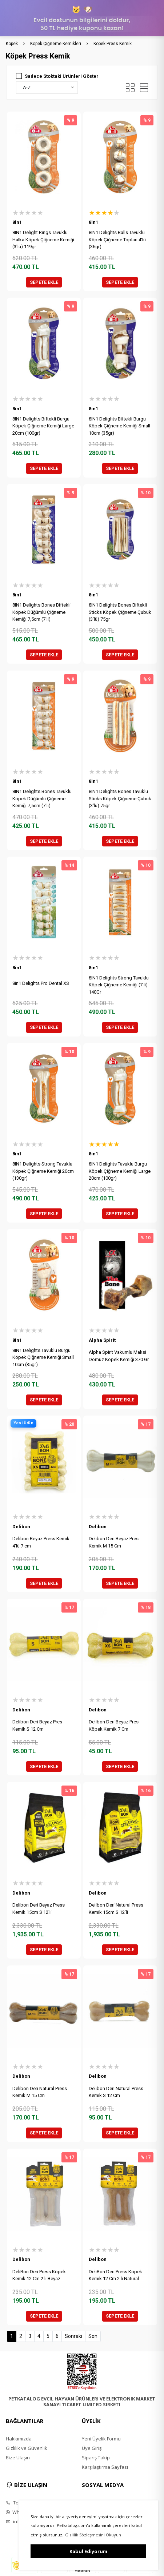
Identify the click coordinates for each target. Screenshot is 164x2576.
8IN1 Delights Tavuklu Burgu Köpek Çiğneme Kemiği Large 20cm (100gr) (120, 1171)
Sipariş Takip (96, 2457)
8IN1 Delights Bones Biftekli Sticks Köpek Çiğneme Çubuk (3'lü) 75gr (120, 612)
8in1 (17, 222)
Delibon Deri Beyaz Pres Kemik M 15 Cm (114, 1542)
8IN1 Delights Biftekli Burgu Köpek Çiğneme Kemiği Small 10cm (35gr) (119, 426)
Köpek (12, 43)
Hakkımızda (19, 2439)
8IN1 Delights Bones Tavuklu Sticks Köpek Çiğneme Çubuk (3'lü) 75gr (120, 798)
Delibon (21, 1526)
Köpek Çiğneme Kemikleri (55, 43)
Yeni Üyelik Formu (101, 2439)
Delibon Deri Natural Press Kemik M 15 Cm (39, 2092)
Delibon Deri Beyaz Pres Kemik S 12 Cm (37, 1725)
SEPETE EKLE (44, 282)
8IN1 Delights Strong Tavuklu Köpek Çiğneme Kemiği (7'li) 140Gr (119, 985)
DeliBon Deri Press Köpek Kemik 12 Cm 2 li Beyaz (39, 2275)
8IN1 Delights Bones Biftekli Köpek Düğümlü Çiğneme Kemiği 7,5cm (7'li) (41, 612)
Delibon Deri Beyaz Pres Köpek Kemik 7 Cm (114, 1725)
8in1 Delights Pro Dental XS (40, 983)
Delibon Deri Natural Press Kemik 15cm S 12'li (116, 1908)
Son (92, 2336)
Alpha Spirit (102, 1340)
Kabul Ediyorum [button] (88, 2551)
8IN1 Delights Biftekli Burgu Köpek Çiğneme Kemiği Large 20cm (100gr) (43, 426)
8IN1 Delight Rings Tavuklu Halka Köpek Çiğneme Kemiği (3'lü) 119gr (43, 239)
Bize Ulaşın (18, 2457)
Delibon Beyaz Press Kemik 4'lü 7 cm (40, 1542)
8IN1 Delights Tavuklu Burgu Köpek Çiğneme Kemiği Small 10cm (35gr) (43, 1357)
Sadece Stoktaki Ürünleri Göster (62, 76)
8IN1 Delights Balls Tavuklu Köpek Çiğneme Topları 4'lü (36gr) (117, 239)
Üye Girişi (92, 2448)
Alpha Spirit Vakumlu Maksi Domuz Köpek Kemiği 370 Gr (119, 1355)
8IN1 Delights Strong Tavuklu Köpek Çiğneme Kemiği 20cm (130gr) (43, 1171)
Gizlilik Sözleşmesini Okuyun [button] (93, 2534)
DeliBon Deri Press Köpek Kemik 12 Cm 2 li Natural (115, 2275)
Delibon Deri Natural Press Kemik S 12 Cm (116, 2092)
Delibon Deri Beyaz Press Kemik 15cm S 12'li (38, 1908)
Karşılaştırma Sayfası (105, 2467)
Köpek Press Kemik (112, 43)
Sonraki (73, 2336)
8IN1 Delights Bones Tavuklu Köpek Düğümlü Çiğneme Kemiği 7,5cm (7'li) (42, 798)
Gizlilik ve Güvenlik (26, 2448)
